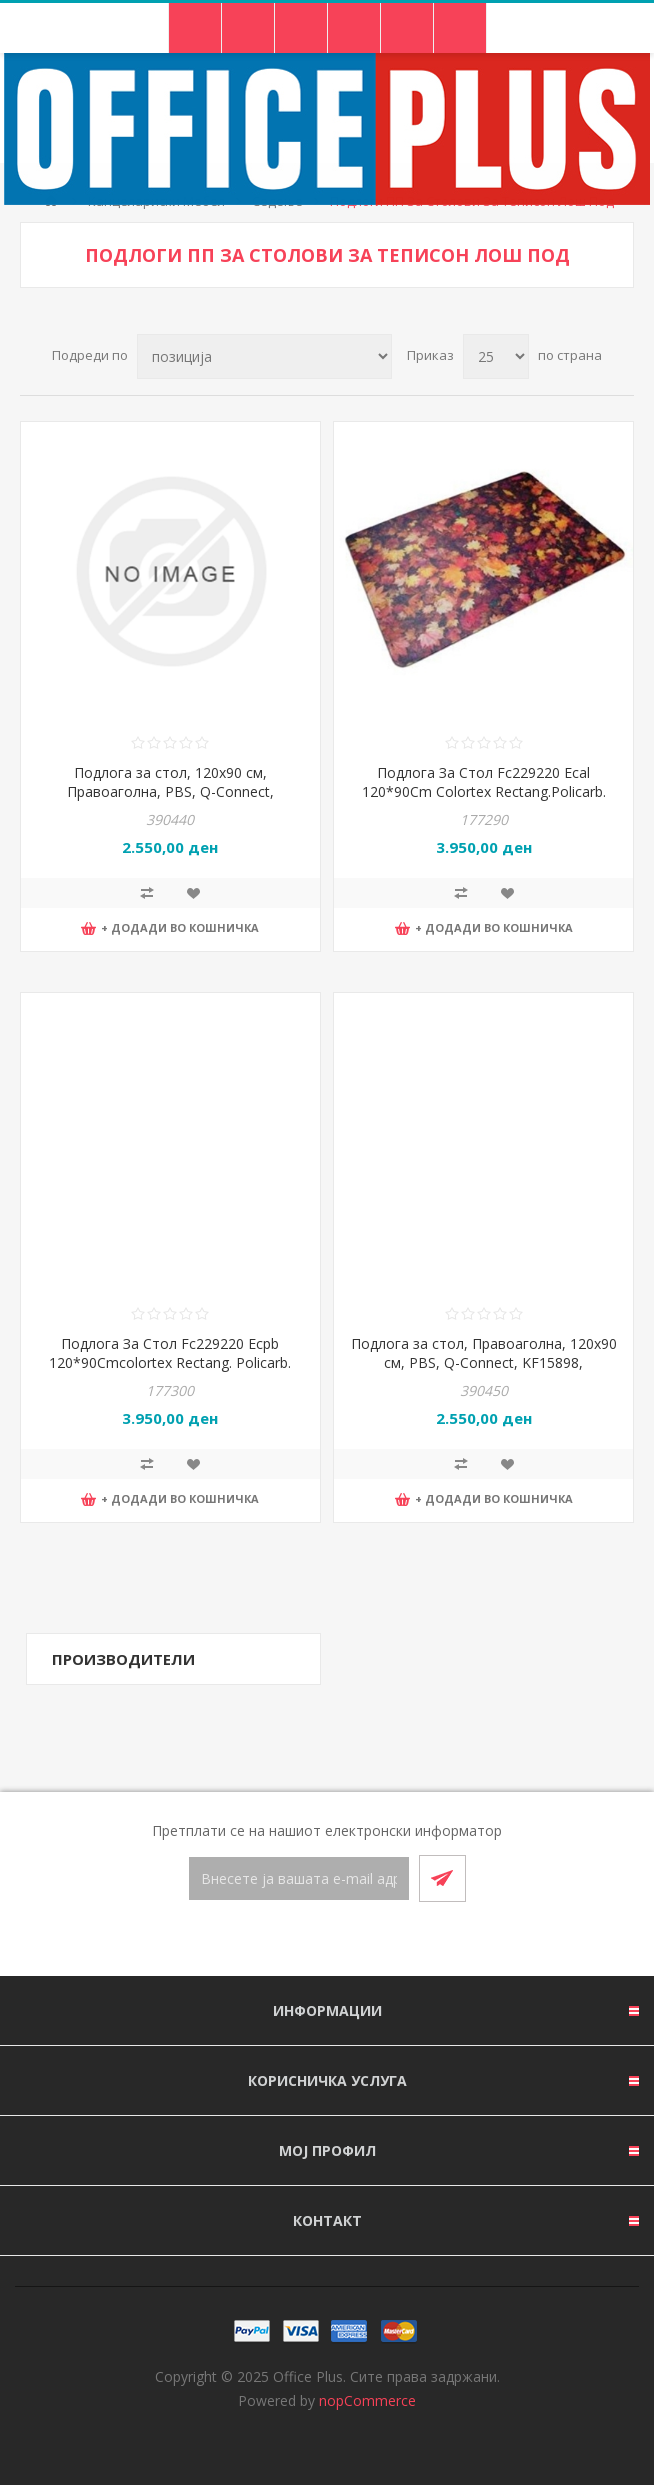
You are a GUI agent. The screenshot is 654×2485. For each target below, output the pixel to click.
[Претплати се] (299, 1878)
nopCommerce (367, 2400)
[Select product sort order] (264, 356)
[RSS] (351, 1940)
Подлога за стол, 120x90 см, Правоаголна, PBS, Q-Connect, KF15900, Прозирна (170, 791)
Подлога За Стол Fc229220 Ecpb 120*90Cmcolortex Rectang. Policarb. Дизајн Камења (170, 1362)
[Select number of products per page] (496, 356)
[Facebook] (303, 1940)
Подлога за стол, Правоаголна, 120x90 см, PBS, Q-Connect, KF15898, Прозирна (484, 1362)
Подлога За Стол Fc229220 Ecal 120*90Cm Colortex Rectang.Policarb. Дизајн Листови (484, 791)
